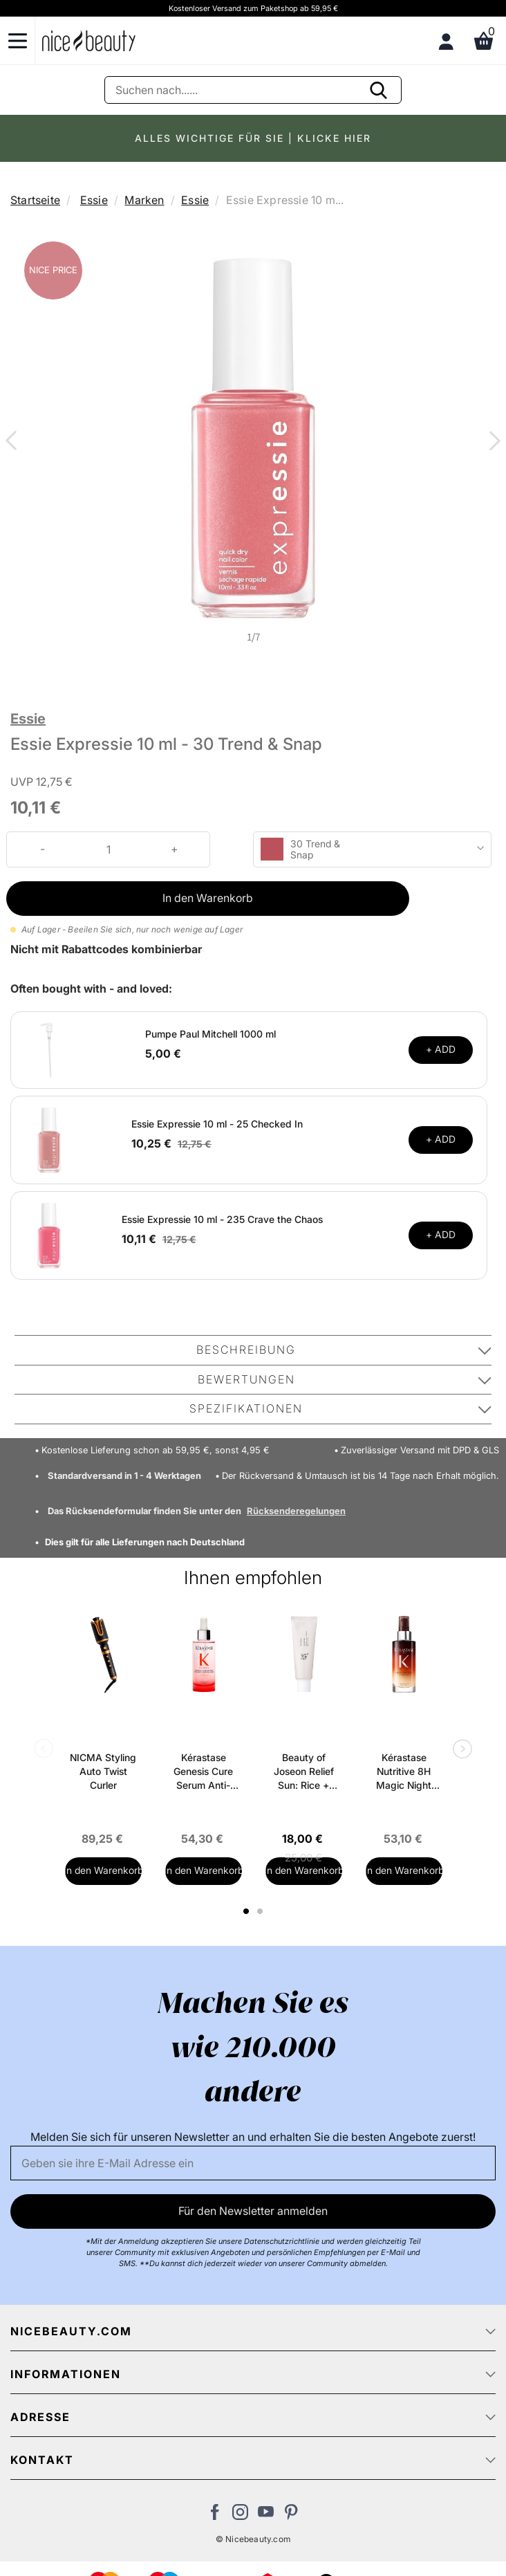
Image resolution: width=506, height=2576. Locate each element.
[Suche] (253, 90)
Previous (14, 442)
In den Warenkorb (207, 898)
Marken (144, 200)
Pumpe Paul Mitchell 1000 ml (210, 1034)
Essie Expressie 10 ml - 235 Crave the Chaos (222, 1219)
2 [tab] (261, 1911)
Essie (94, 200)
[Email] (253, 2163)
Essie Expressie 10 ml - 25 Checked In (217, 1124)
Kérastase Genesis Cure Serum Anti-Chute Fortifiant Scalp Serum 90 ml (203, 1771)
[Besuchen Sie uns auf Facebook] (214, 2516)
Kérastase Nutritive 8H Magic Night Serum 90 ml (404, 1771)
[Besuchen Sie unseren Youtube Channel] (265, 2516)
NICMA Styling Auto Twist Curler (103, 1771)
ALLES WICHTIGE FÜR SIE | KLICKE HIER (253, 138)
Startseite (35, 200)
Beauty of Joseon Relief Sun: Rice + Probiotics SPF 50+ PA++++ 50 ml (304, 1771)
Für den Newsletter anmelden (253, 2211)
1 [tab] (247, 1911)
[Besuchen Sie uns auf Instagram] (240, 2516)
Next (492, 442)
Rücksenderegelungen (296, 1510)
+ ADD (441, 1049)
